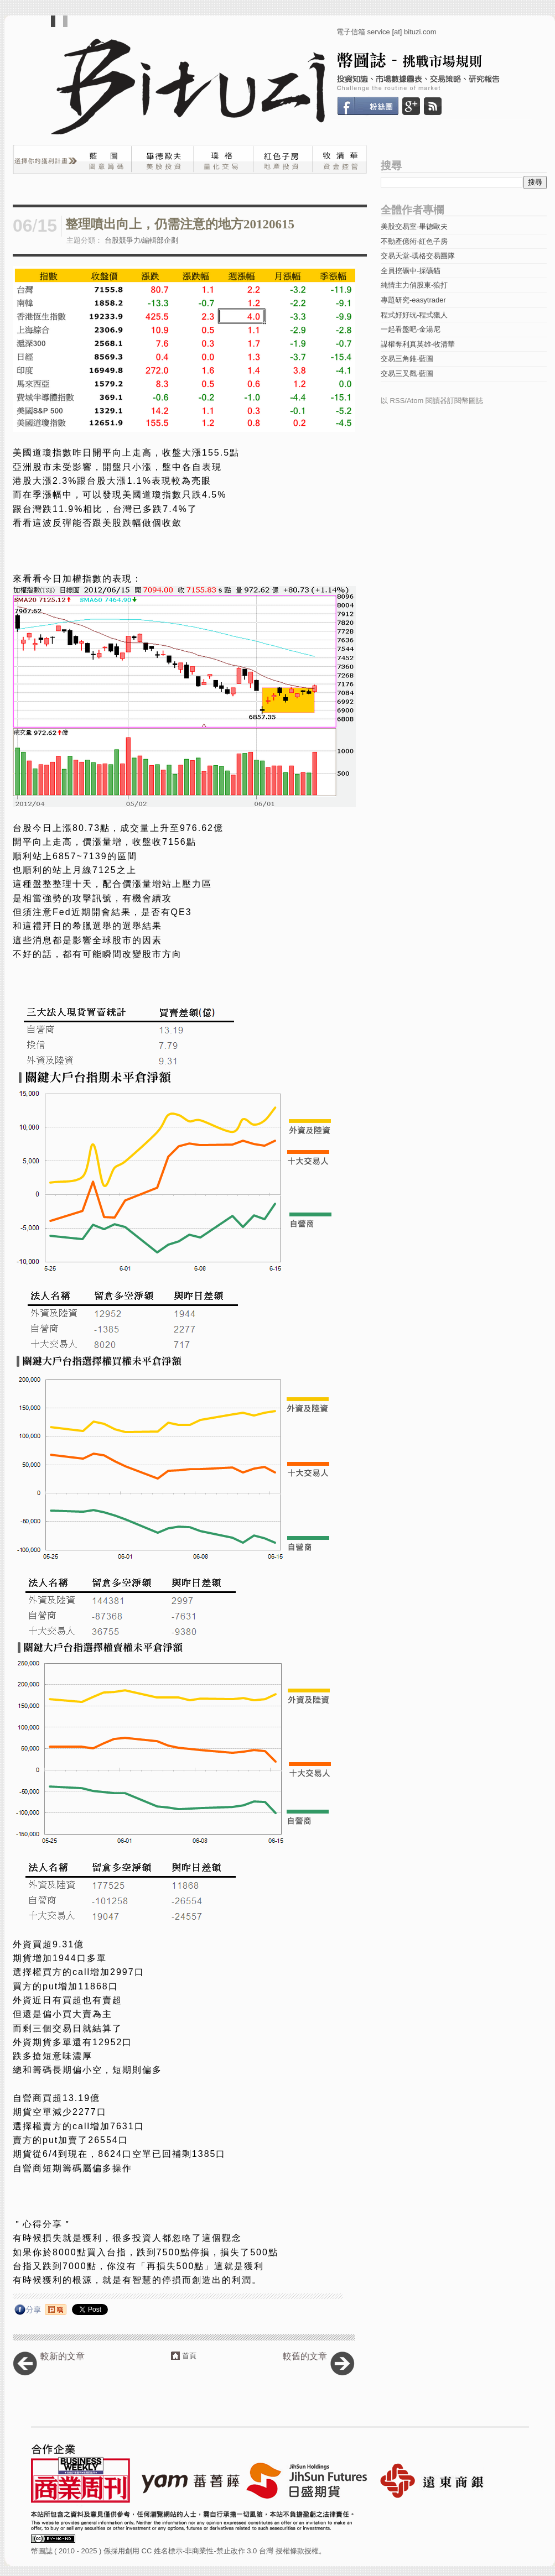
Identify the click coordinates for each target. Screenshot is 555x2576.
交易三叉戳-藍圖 (407, 373)
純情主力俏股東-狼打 (414, 285)
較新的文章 (62, 2356)
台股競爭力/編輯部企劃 (142, 240)
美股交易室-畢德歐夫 (414, 226)
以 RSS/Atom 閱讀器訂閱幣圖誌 (432, 400)
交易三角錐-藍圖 (407, 358)
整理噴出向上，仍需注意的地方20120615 (179, 224)
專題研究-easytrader (413, 300)
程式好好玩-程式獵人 (414, 315)
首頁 (189, 2356)
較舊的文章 (305, 2356)
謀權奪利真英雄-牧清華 (418, 344)
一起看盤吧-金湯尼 (410, 329)
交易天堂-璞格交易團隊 (418, 256)
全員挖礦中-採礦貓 (410, 271)
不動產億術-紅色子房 (414, 241)
